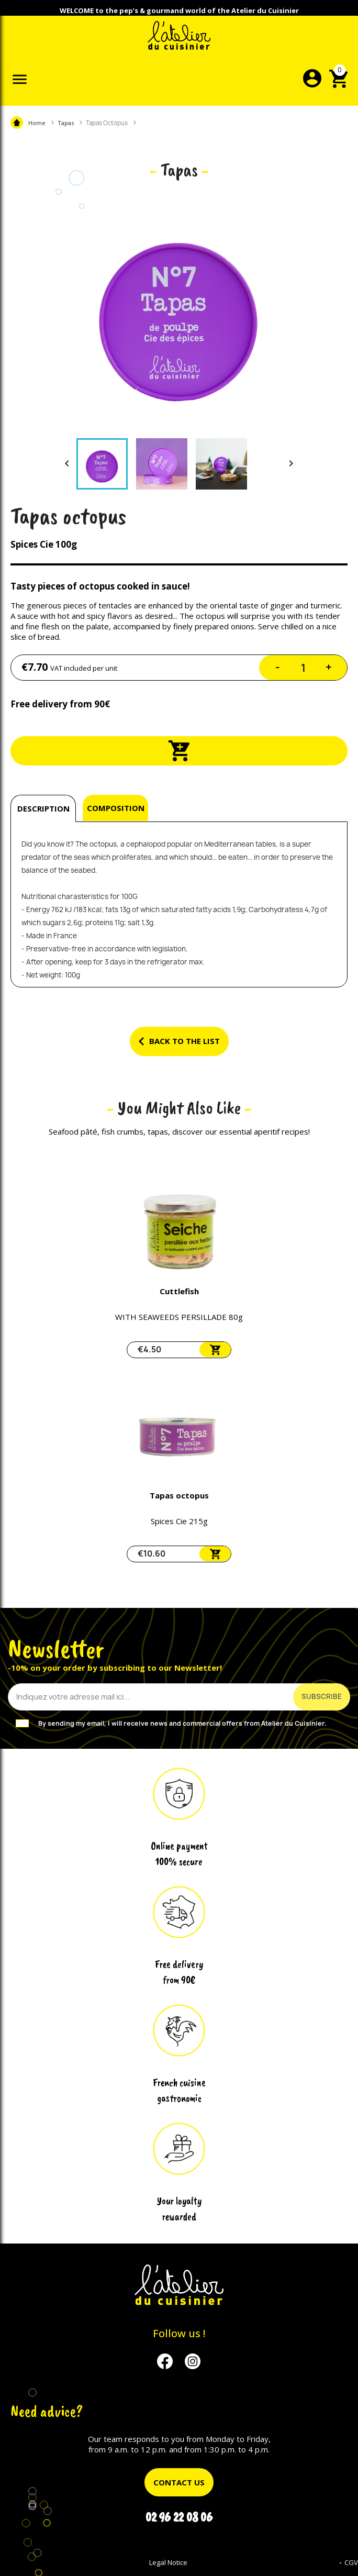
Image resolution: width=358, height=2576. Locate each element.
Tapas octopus (179, 1495)
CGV (351, 2562)
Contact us (179, 2482)
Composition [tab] (115, 808)
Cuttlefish (179, 1291)
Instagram (192, 2361)
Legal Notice (168, 2562)
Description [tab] (43, 808)
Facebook (165, 2361)
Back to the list (179, 1041)
